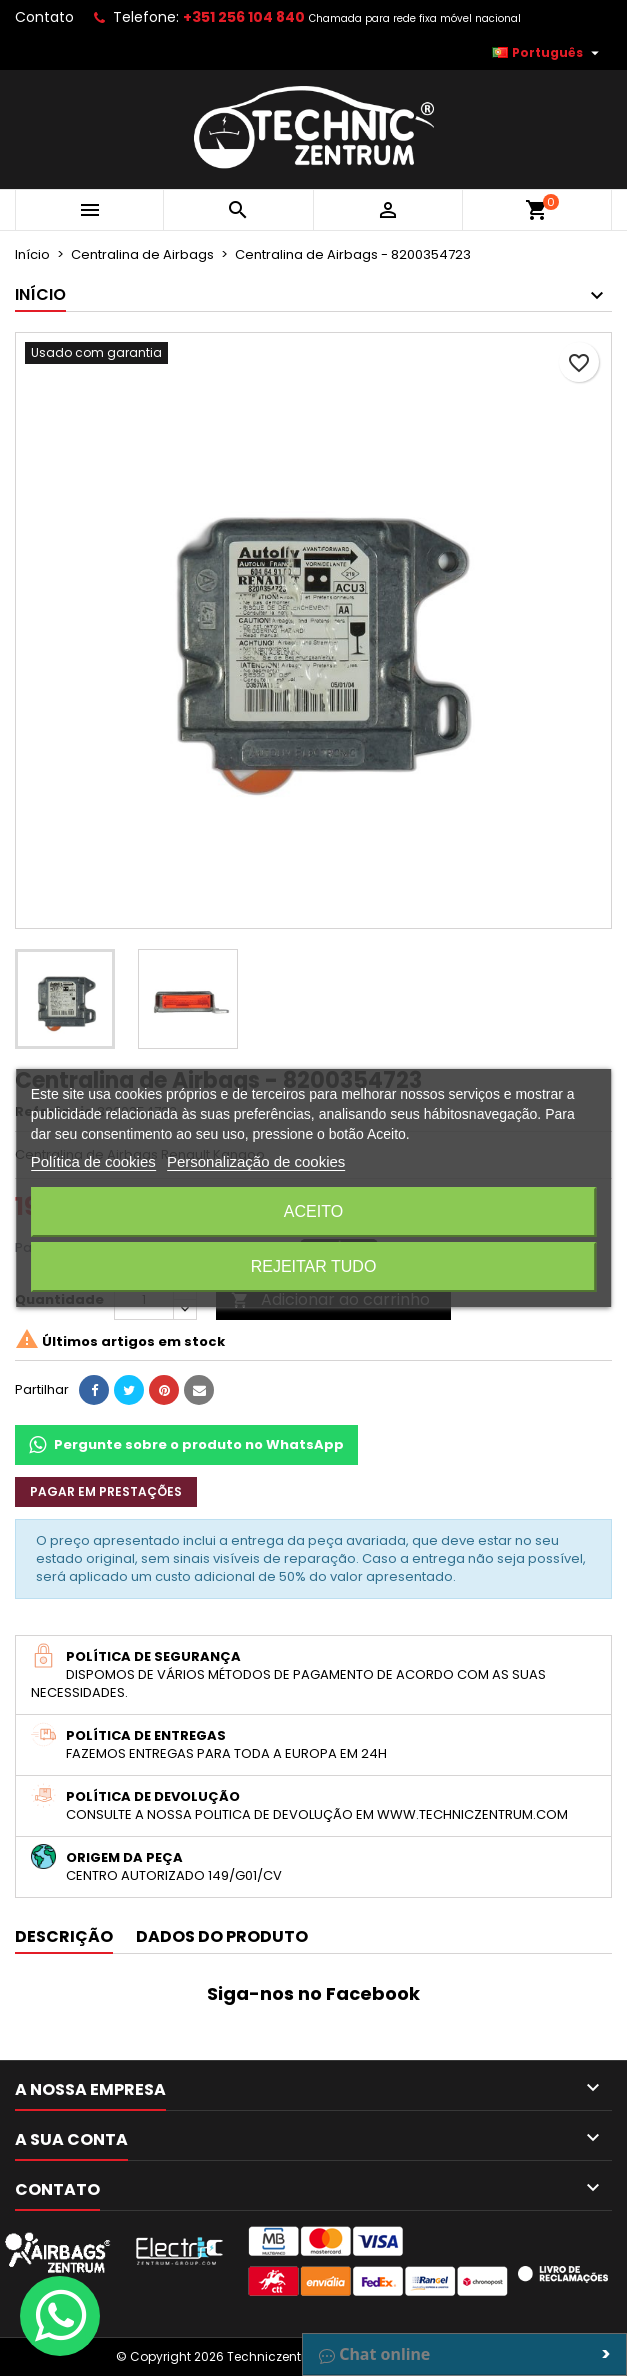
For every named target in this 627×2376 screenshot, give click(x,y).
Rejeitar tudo (314, 1266)
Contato (44, 17)
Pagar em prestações (106, 1491)
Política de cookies (93, 1161)
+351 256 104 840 (244, 17)
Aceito (313, 1211)
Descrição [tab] (64, 1936)
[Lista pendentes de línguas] (548, 53)
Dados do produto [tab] (222, 1936)
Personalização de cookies (256, 1161)
